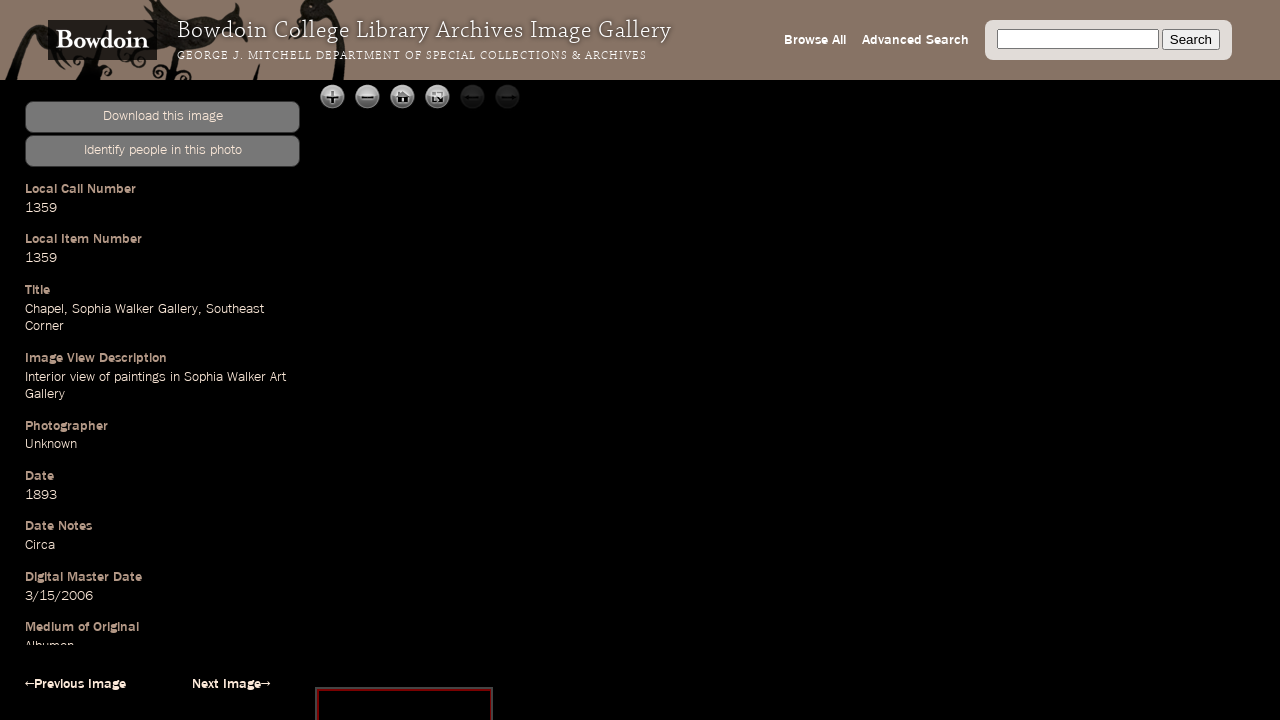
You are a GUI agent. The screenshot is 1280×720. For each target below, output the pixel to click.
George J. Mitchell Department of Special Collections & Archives (412, 56)
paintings (140, 377)
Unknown (51, 444)
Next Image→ (231, 684)
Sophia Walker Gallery (135, 309)
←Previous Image (75, 684)
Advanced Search (915, 40)
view (82, 377)
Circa (40, 545)
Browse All (815, 40)
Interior (45, 377)
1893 (41, 495)
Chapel (44, 309)
